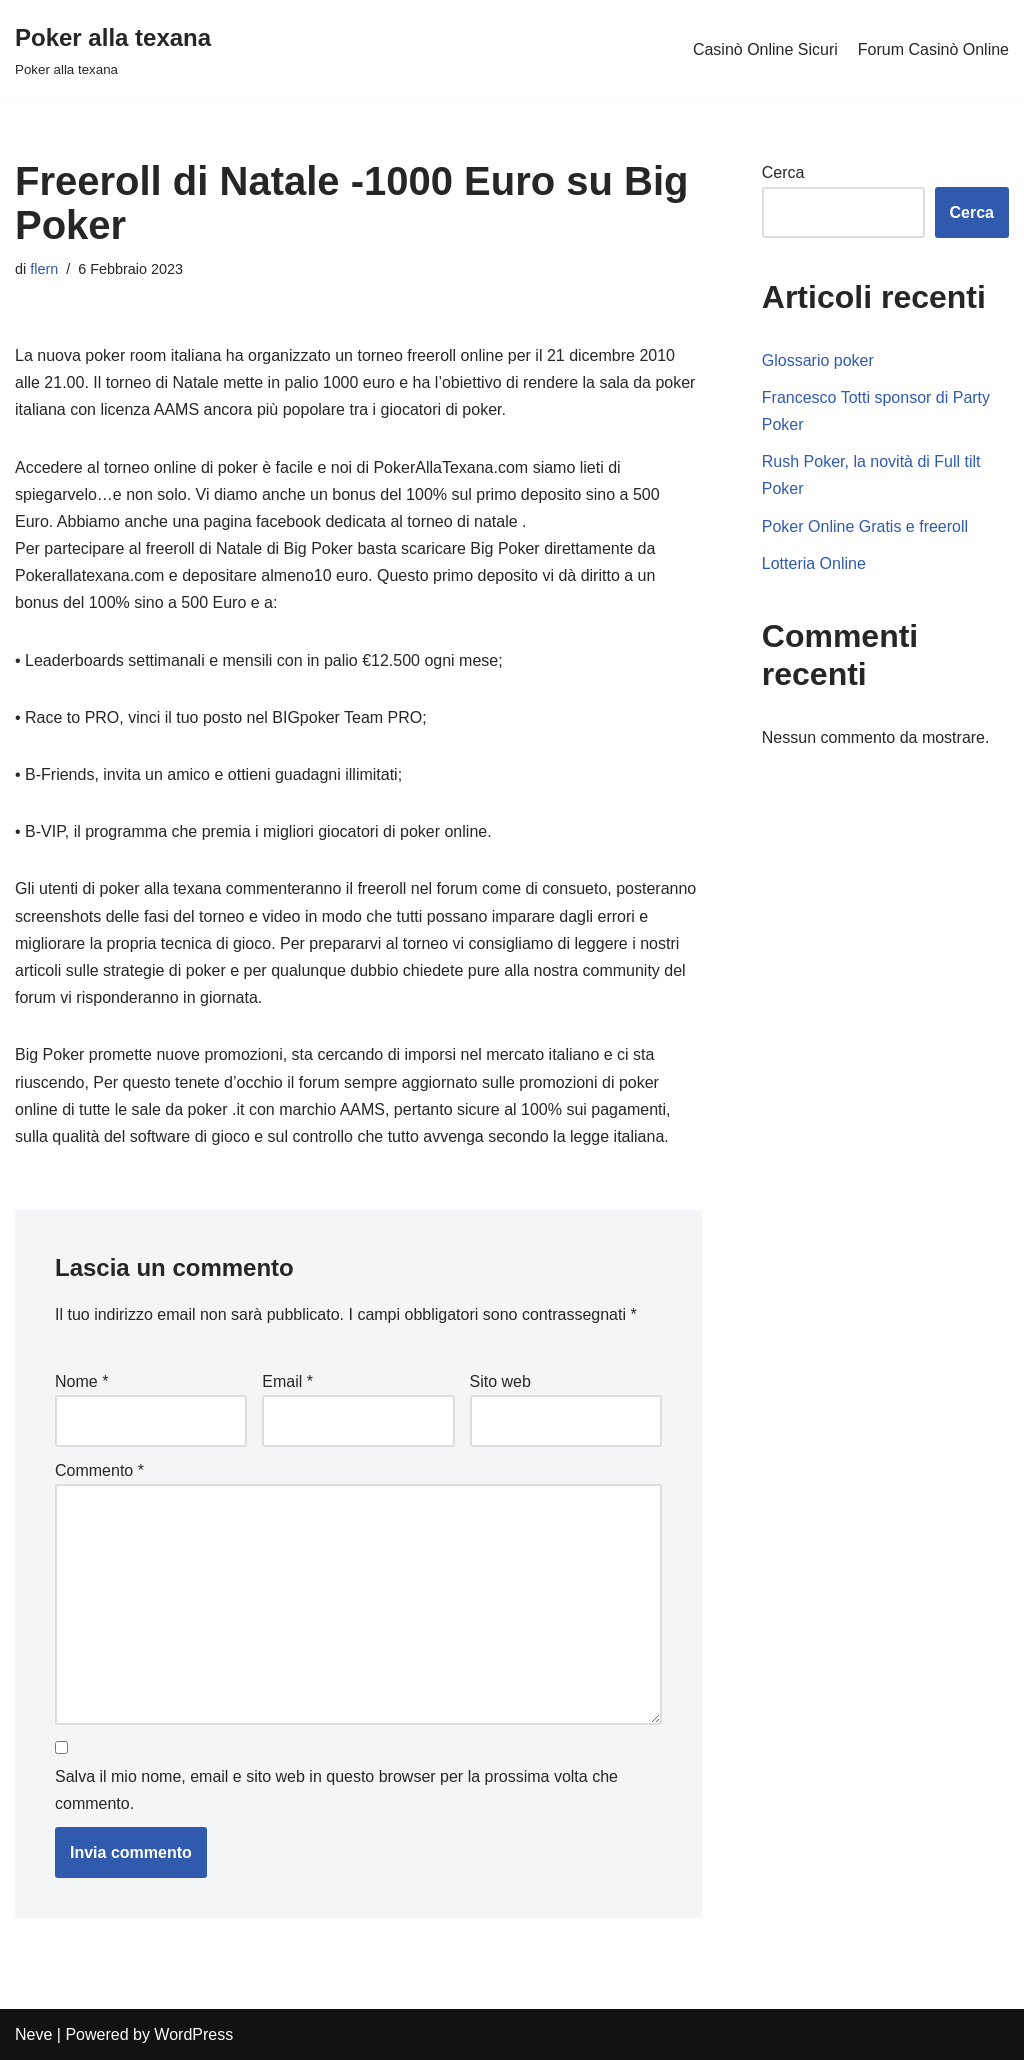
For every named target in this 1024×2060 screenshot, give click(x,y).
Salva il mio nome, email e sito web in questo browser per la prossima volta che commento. (336, 1790)
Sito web (500, 1381)
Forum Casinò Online (933, 49)
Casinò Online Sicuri (765, 49)
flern (44, 269)
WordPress (193, 2034)
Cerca (783, 172)
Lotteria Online (814, 563)
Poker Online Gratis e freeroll (865, 526)
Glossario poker (818, 360)
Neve (33, 2034)
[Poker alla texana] (113, 49)
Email (287, 1381)
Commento (99, 1470)
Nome (81, 1381)
